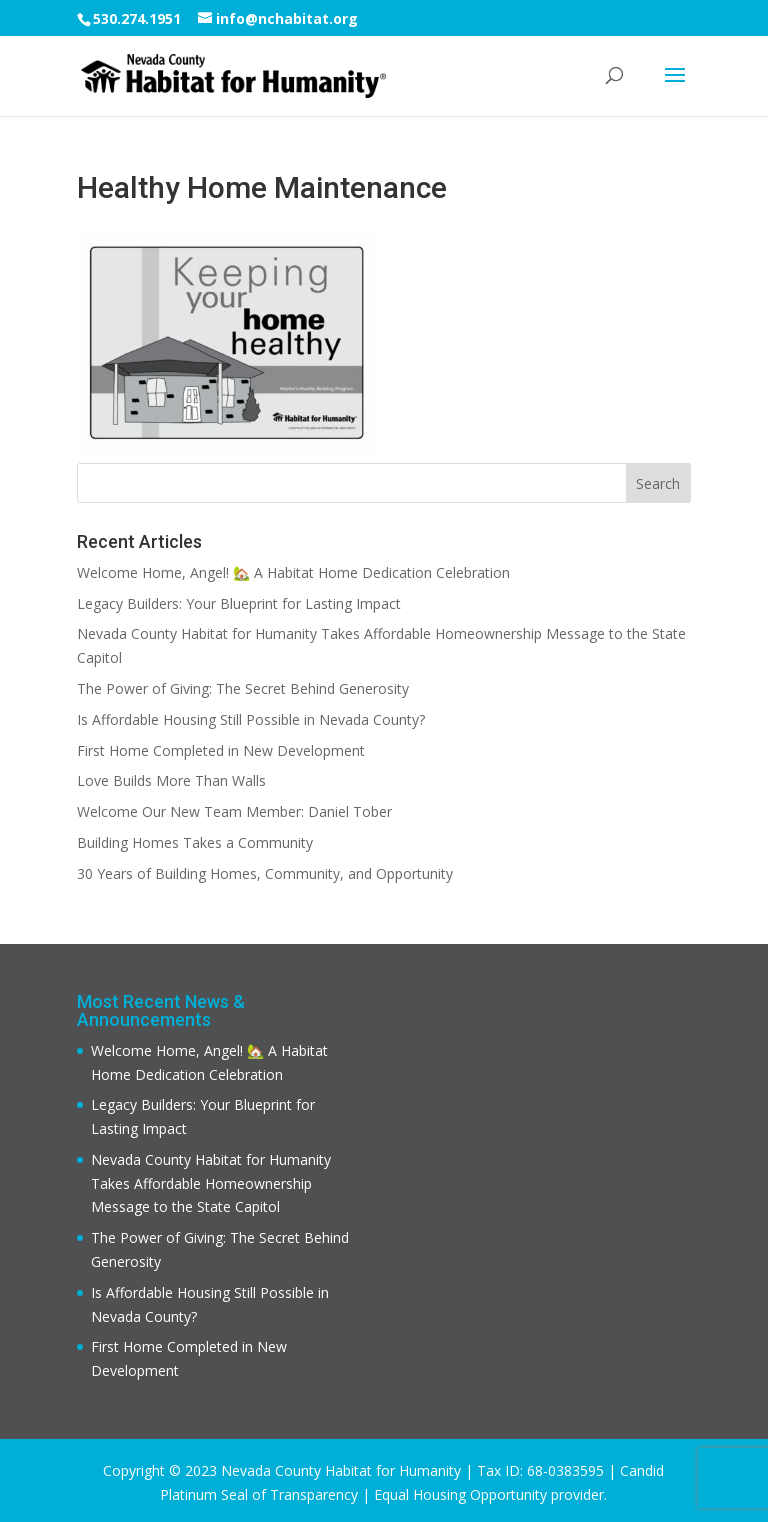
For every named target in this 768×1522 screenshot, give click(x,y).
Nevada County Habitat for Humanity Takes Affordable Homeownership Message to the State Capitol (211, 1183)
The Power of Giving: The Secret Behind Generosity (243, 688)
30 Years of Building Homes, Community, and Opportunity (265, 873)
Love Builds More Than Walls (171, 780)
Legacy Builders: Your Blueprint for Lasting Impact (239, 603)
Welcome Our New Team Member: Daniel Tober (234, 811)
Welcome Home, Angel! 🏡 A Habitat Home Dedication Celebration (293, 572)
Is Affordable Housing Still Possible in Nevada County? (251, 719)
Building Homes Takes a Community (195, 842)
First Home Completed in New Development (221, 750)
